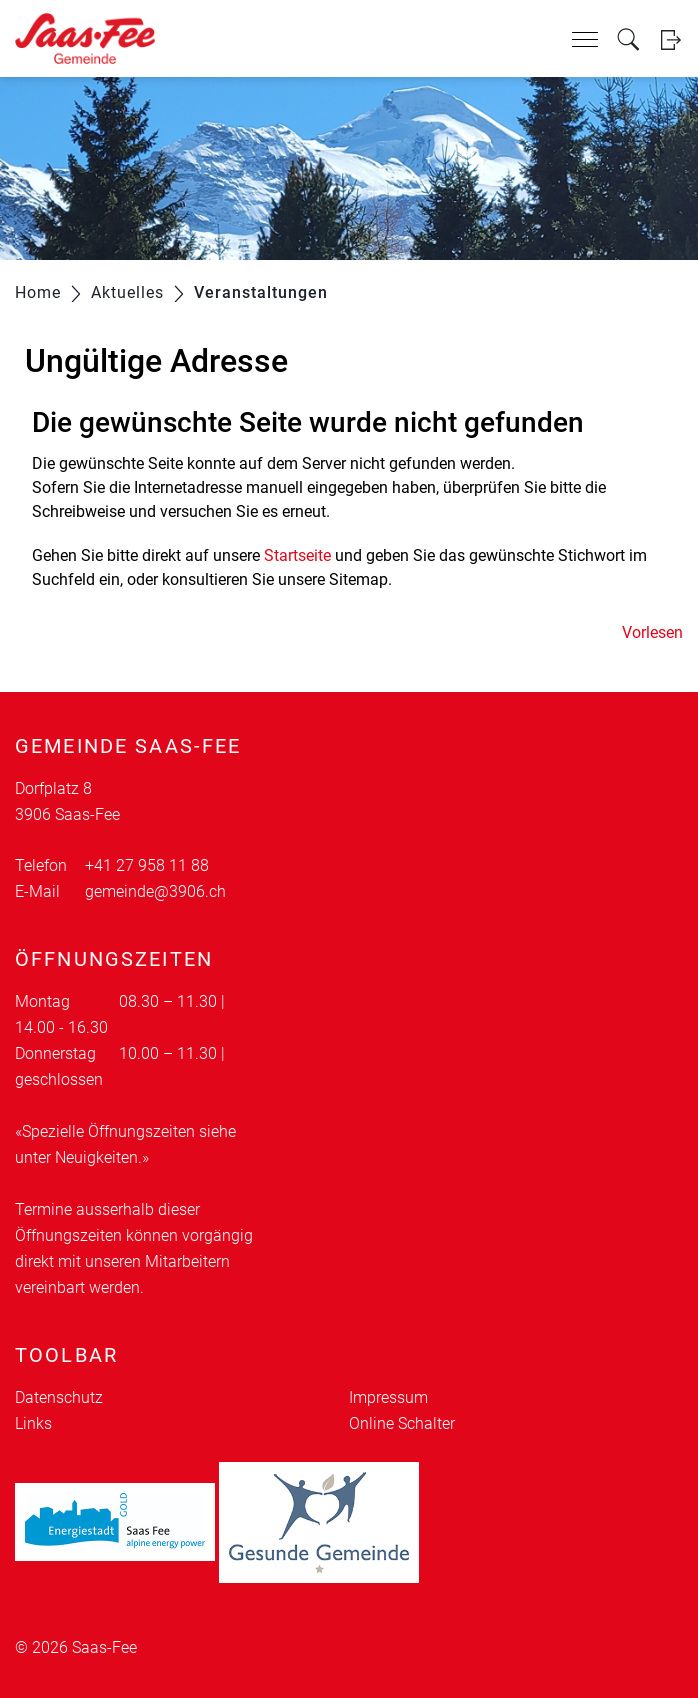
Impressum (388, 1397)
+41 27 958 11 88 (147, 865)
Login (670, 39)
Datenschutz (59, 1397)
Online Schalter (402, 1423)
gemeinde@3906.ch (155, 891)
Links (33, 1423)
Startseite (297, 555)
